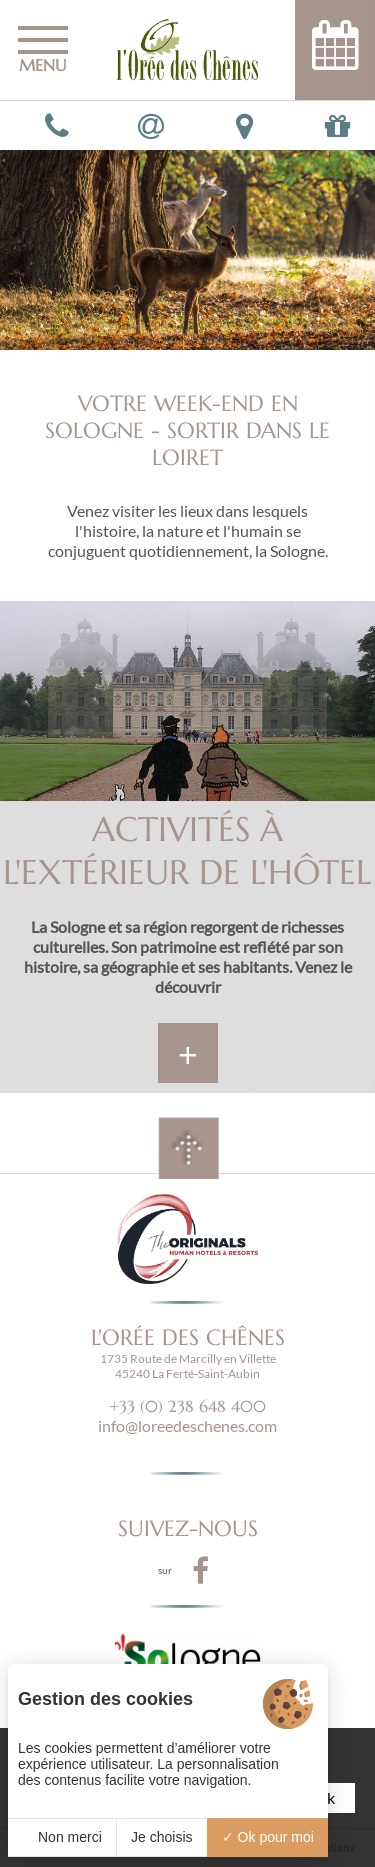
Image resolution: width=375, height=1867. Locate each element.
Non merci (62, 1837)
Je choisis (161, 1837)
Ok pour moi (268, 1837)
